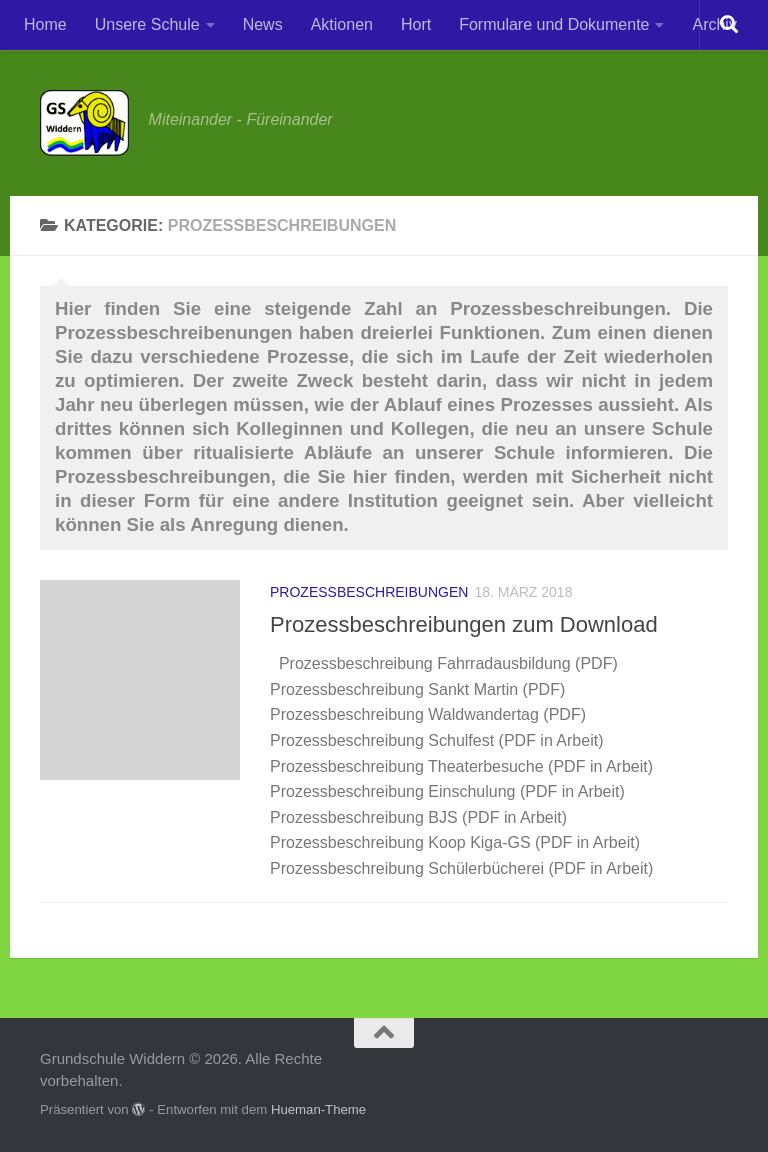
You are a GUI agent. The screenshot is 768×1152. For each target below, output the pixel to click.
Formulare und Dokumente (554, 24)
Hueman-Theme (318, 1109)
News (263, 24)
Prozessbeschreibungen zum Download (464, 624)
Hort (416, 24)
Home (45, 24)
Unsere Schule (147, 24)
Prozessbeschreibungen (369, 592)
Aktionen (342, 24)
